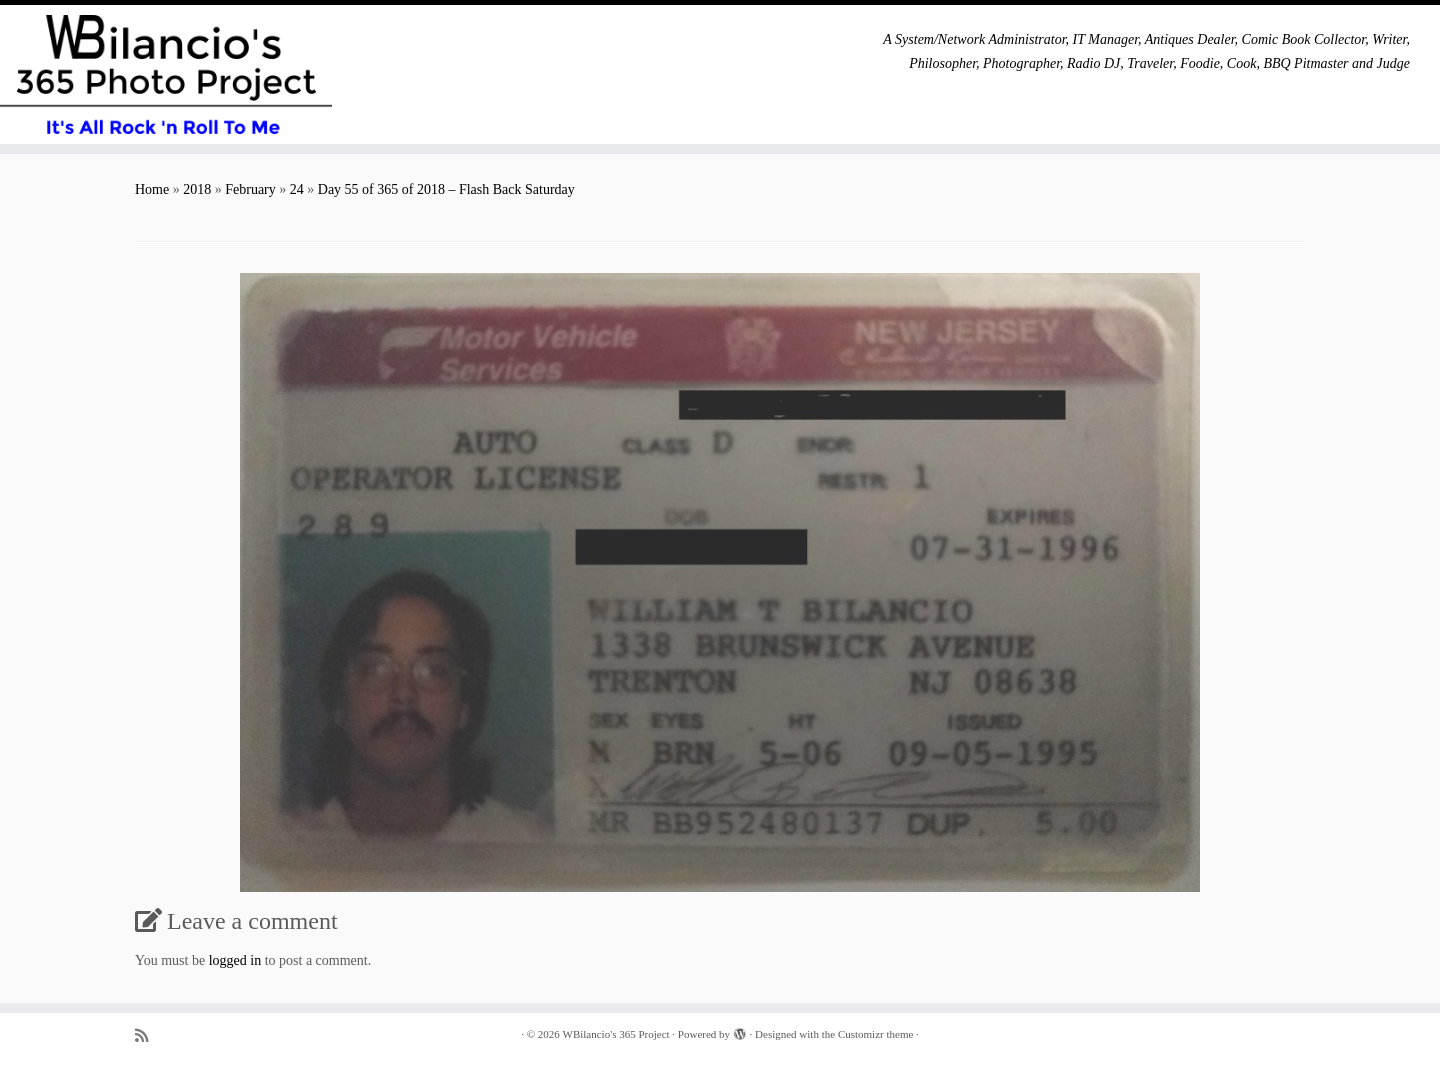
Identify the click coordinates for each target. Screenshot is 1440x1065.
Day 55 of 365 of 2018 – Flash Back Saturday (446, 189)
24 (297, 189)
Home (152, 189)
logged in (235, 960)
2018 (197, 189)
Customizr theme (875, 1034)
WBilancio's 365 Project (616, 1034)
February (250, 189)
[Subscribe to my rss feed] (148, 1035)
